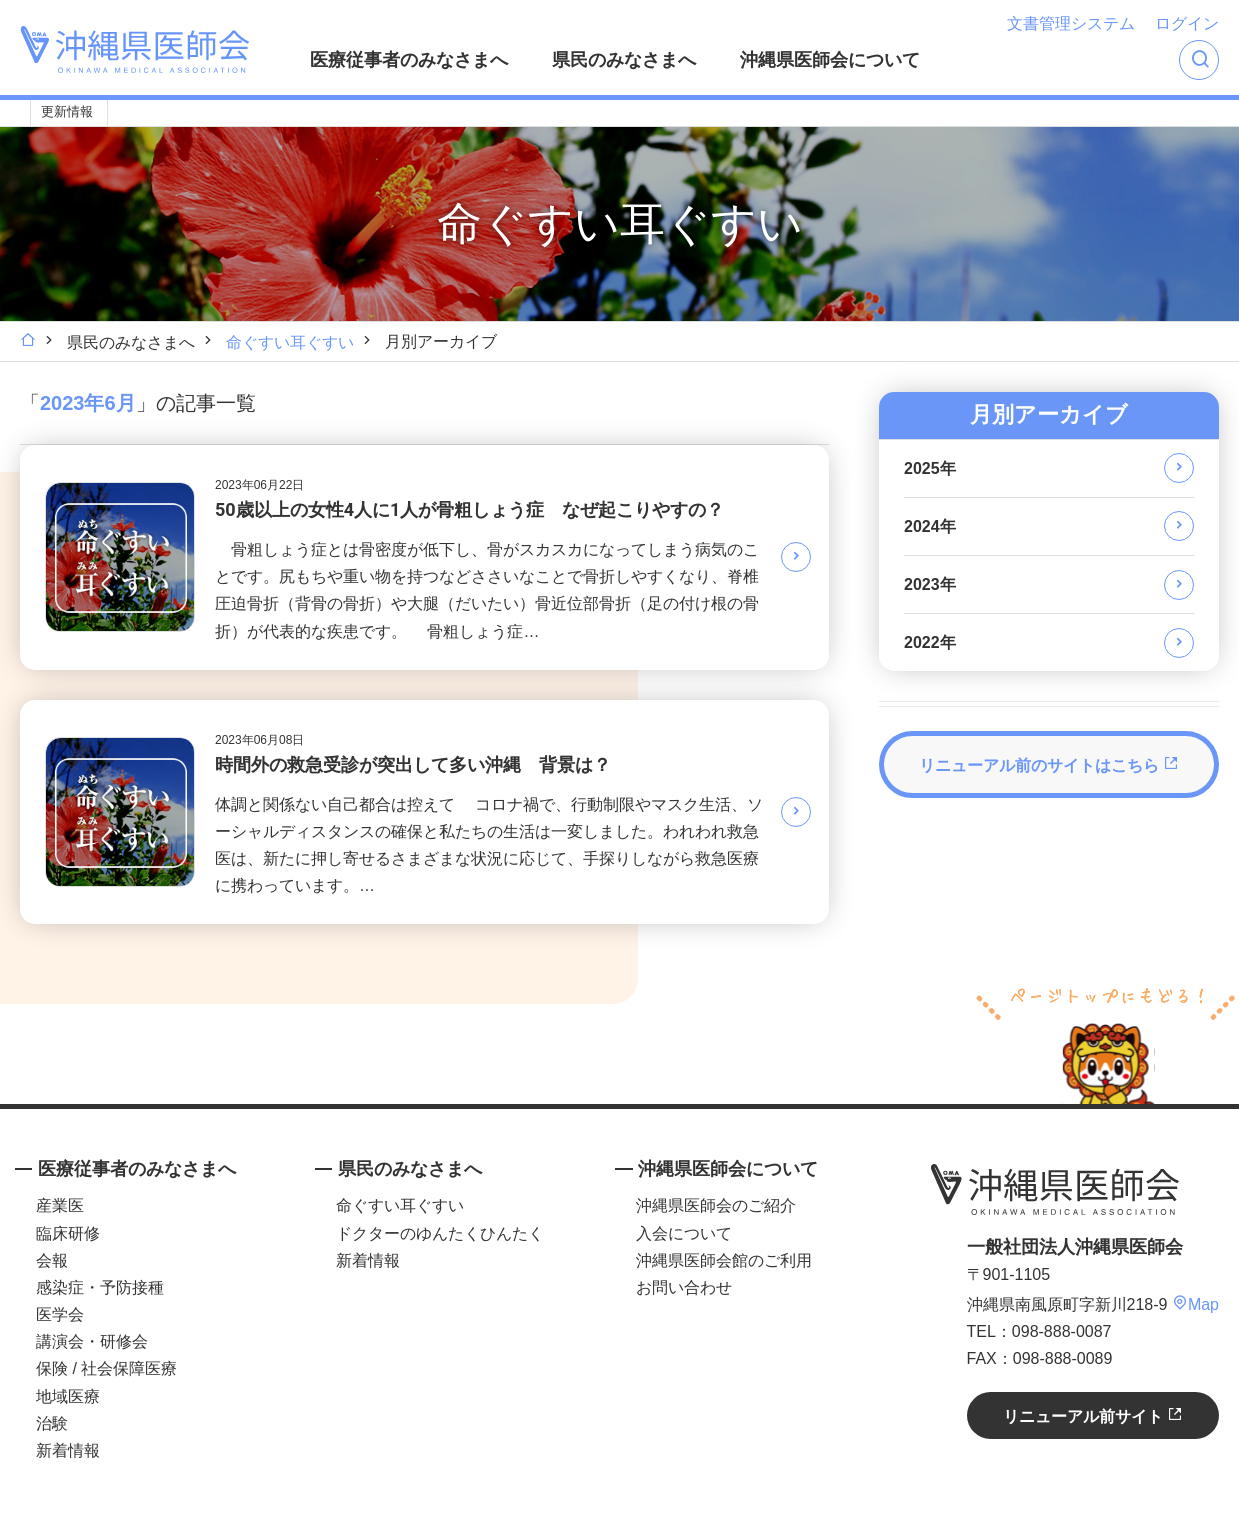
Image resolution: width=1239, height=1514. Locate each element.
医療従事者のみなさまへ (409, 60)
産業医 (60, 1205)
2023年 (930, 584)
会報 (52, 1260)
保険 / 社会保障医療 (106, 1368)
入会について (684, 1233)
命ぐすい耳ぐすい (290, 342)
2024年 (930, 526)
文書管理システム (1071, 23)
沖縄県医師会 (1055, 1189)
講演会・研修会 (92, 1341)
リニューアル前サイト (1093, 1415)
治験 (52, 1423)
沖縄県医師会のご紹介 (716, 1205)
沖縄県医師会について (830, 60)
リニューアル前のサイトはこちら (1049, 764)
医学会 (60, 1314)
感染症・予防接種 (100, 1287)
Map (1195, 1304)
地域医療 (68, 1396)
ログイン (1187, 23)
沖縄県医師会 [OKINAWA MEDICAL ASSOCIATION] (135, 49)
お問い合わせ (684, 1287)
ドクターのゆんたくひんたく (440, 1233)
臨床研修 (68, 1233)
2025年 (930, 468)
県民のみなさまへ (624, 60)
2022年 (930, 642)
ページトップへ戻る (1105, 1043)
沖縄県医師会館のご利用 (724, 1260)
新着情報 (68, 1450)
